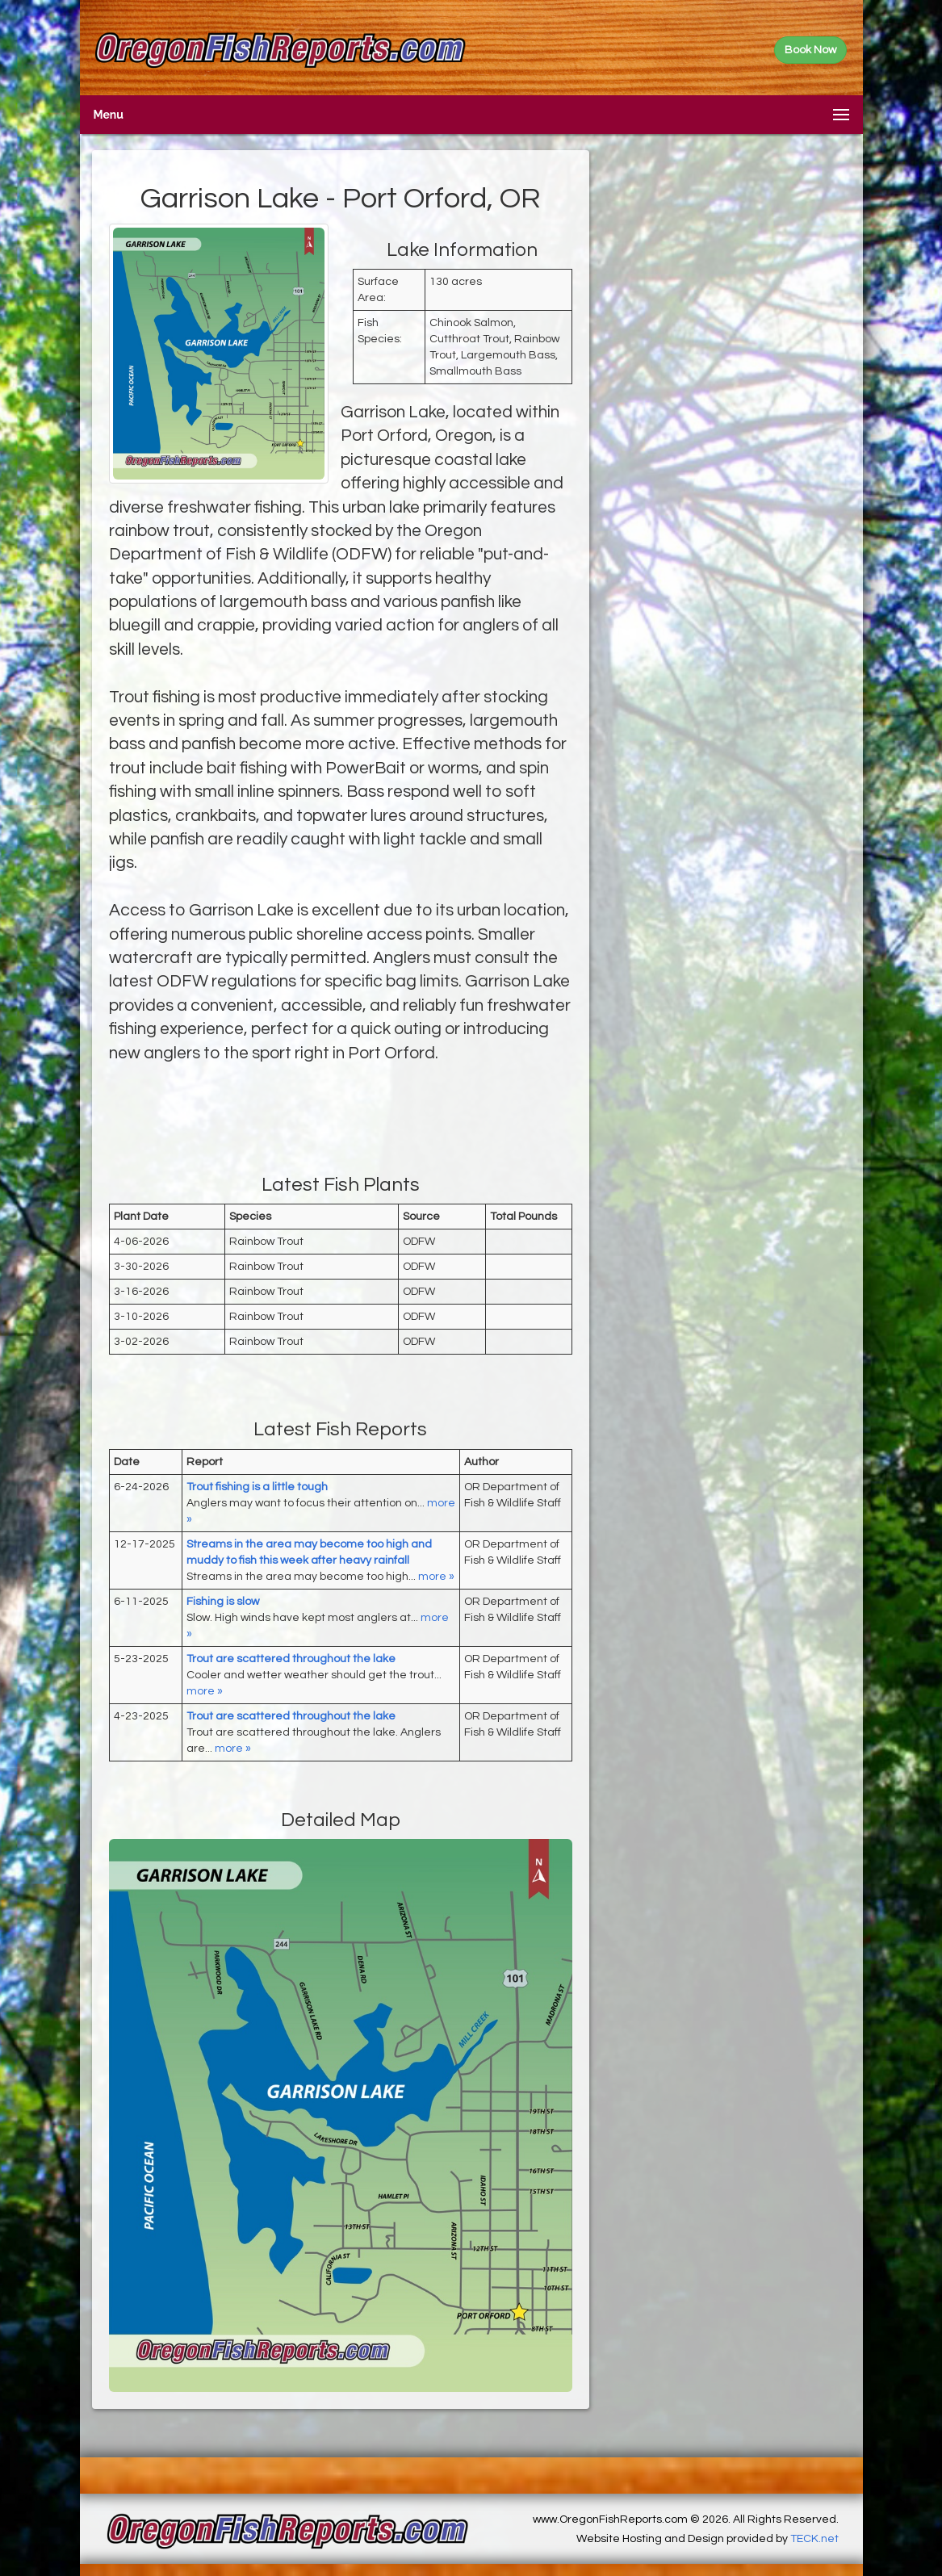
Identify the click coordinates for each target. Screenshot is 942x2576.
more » (436, 1576)
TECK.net (814, 2539)
